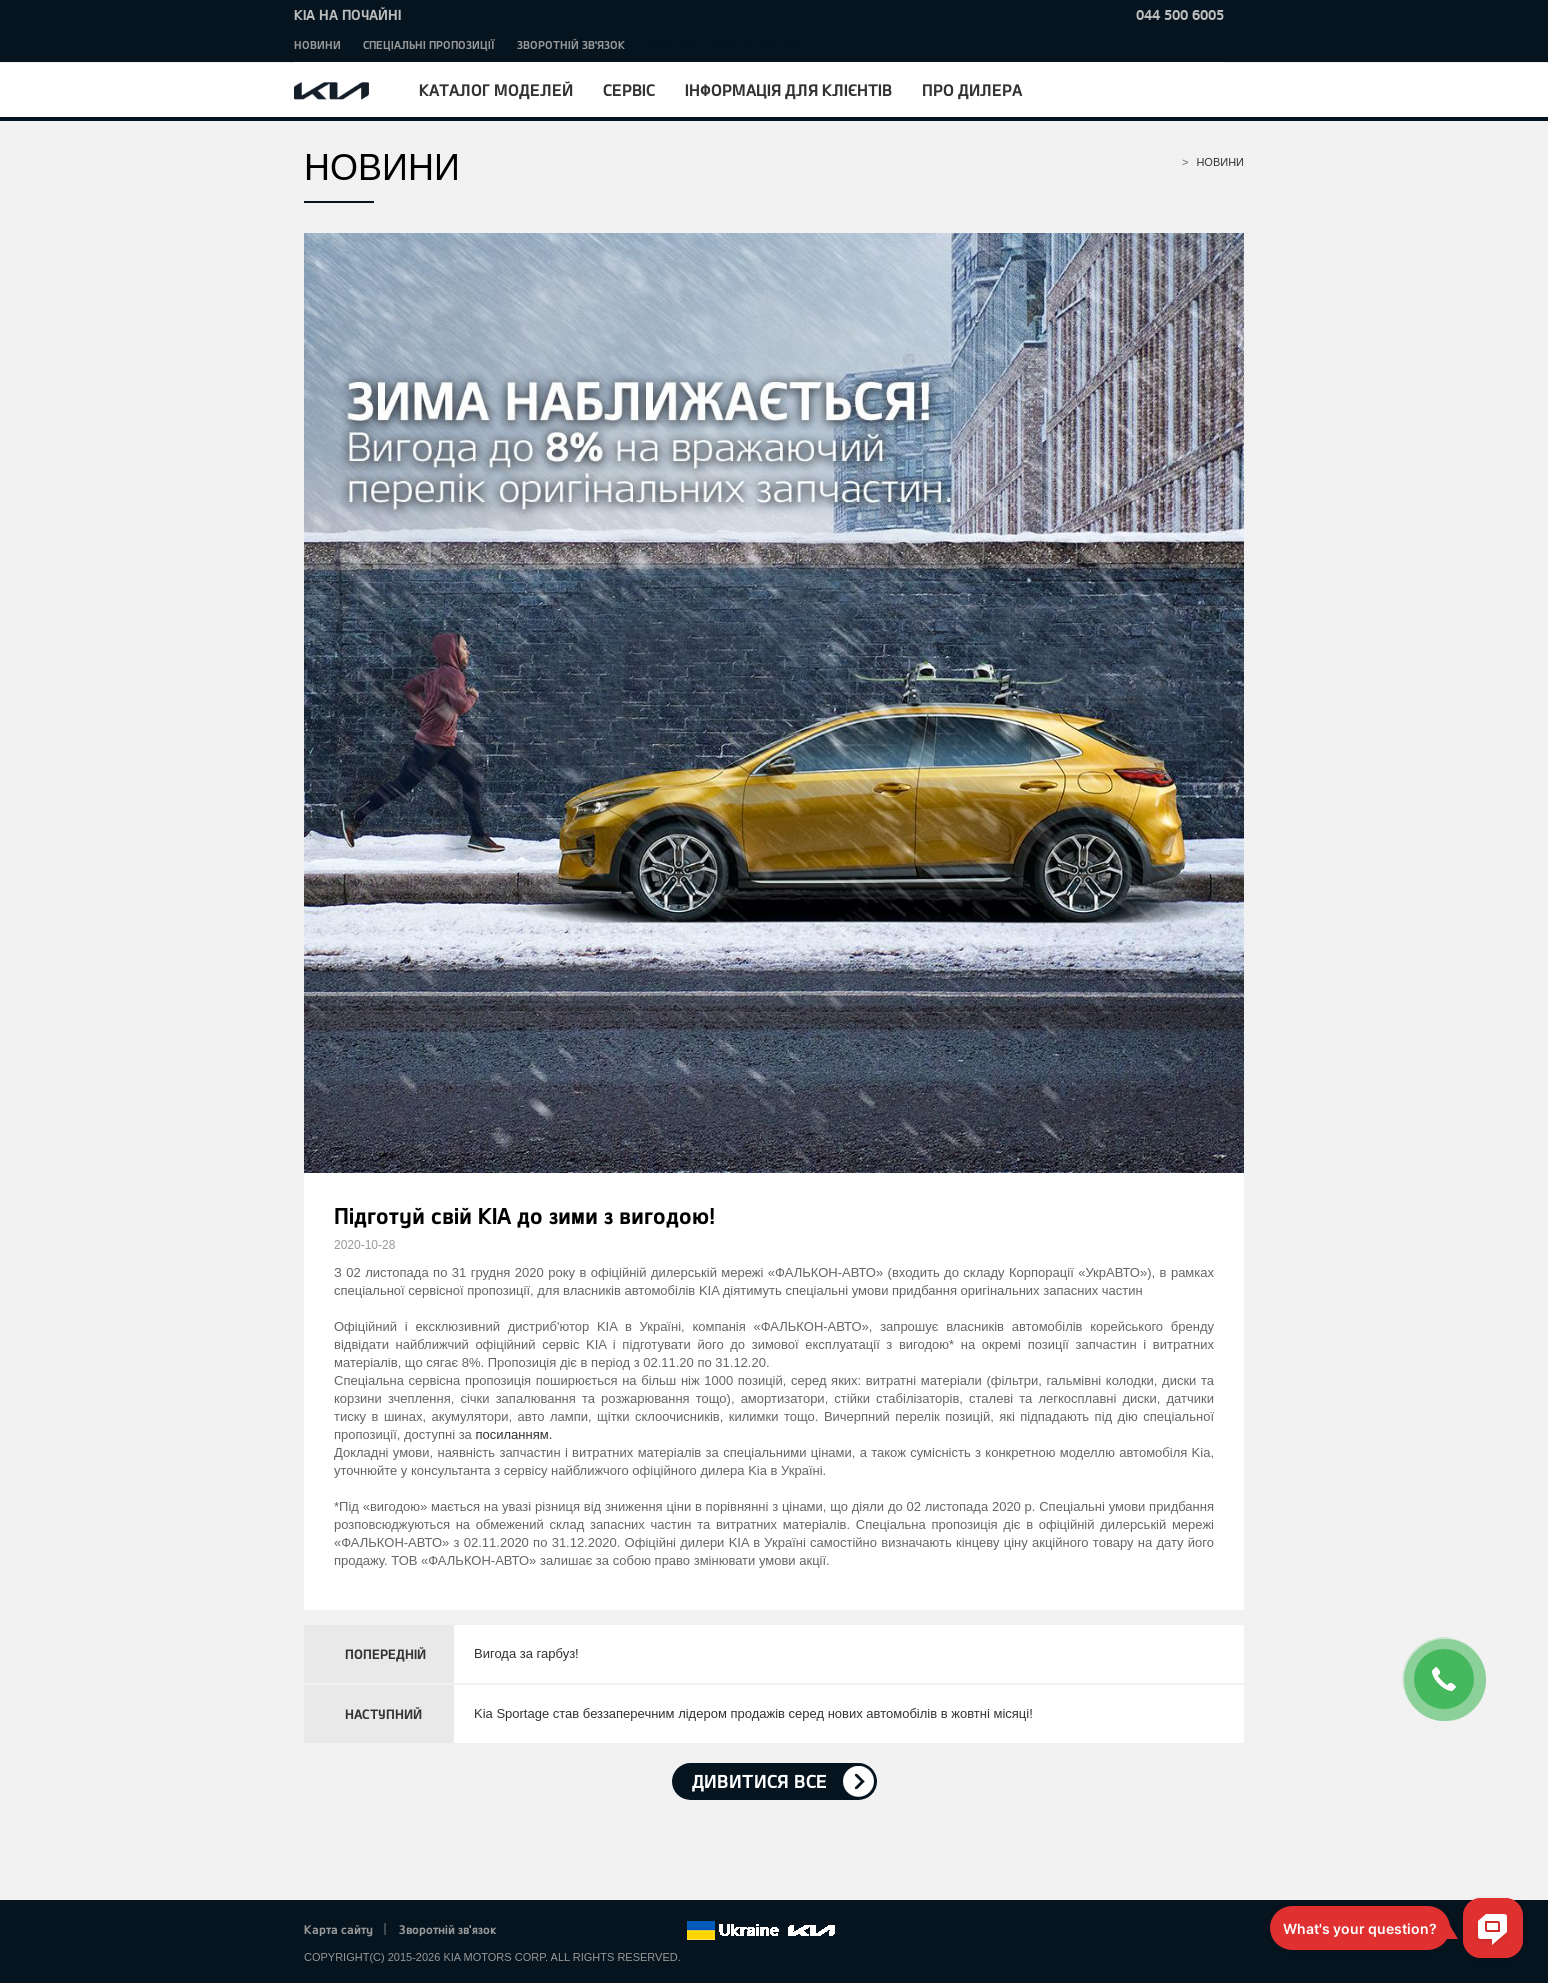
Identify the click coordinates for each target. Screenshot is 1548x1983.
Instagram (643, 1931)
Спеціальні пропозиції (429, 44)
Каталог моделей (496, 89)
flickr (671, 1931)
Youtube (616, 1931)
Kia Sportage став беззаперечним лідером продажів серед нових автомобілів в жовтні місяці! (753, 1713)
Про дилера (972, 89)
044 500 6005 (1180, 14)
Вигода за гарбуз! (526, 1653)
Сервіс (629, 89)
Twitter (560, 1931)
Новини (317, 44)
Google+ (588, 1931)
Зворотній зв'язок (571, 44)
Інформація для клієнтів (788, 89)
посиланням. (513, 1434)
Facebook (533, 1931)
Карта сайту (338, 1929)
